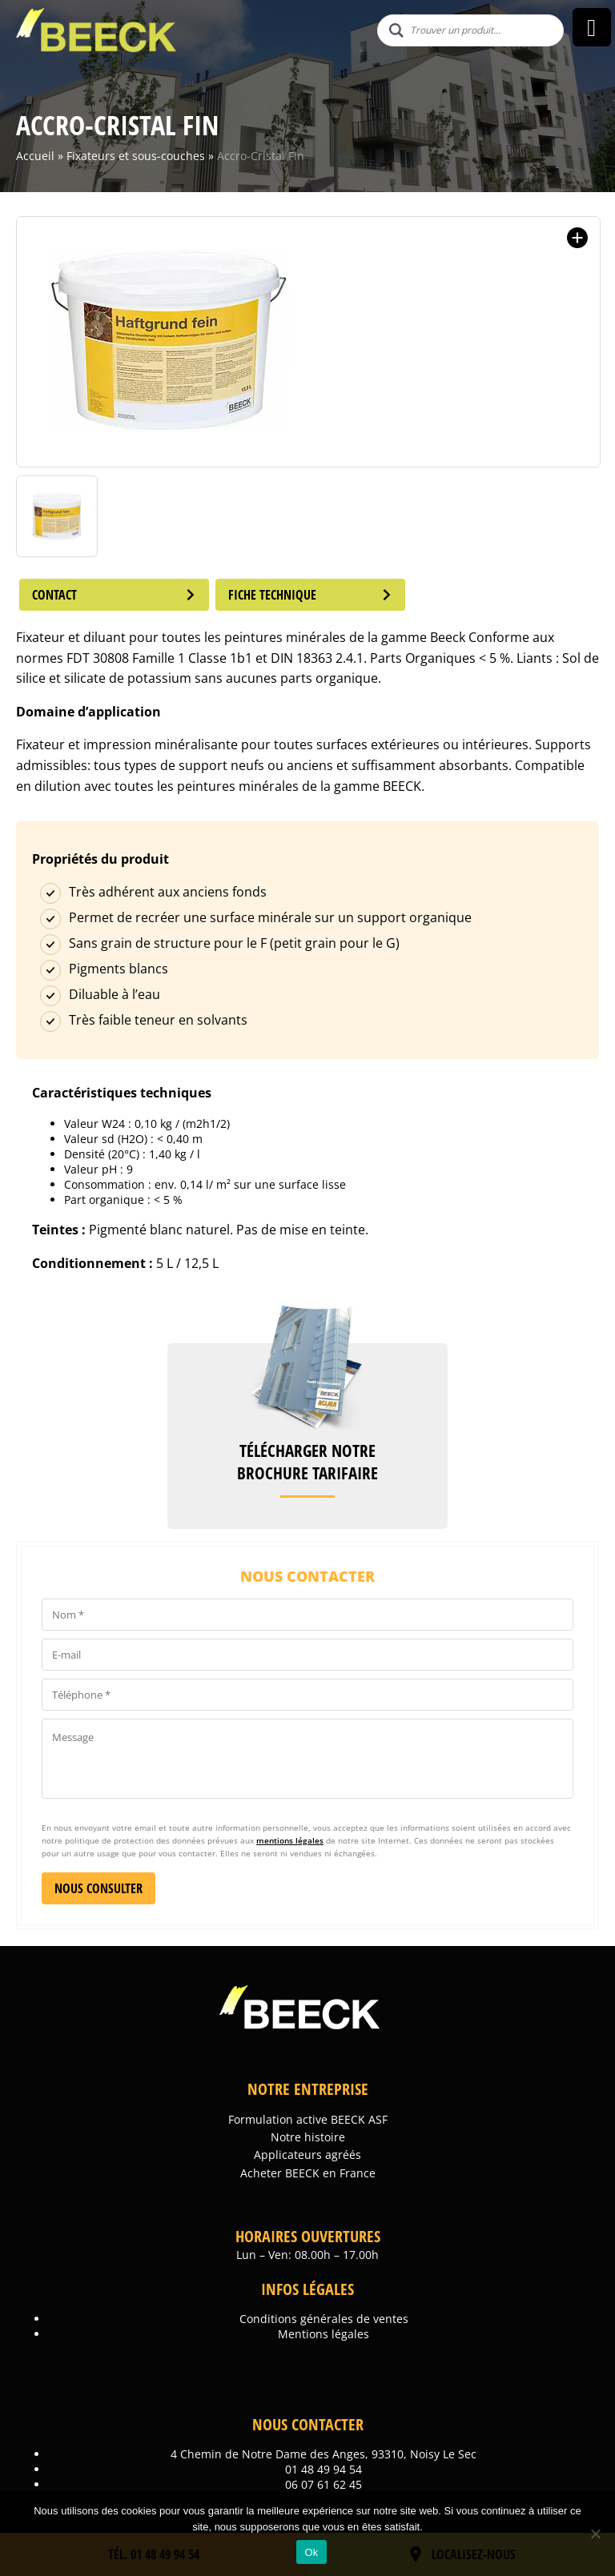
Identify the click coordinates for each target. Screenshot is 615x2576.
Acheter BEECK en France (308, 2173)
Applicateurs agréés (307, 2154)
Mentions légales (323, 2333)
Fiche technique (313, 595)
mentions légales (290, 1840)
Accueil (35, 155)
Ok (311, 2552)
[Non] (595, 2534)
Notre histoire (308, 2137)
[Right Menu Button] (591, 28)
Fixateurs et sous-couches (135, 155)
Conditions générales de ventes (323, 2318)
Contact (115, 595)
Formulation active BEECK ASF (308, 2119)
